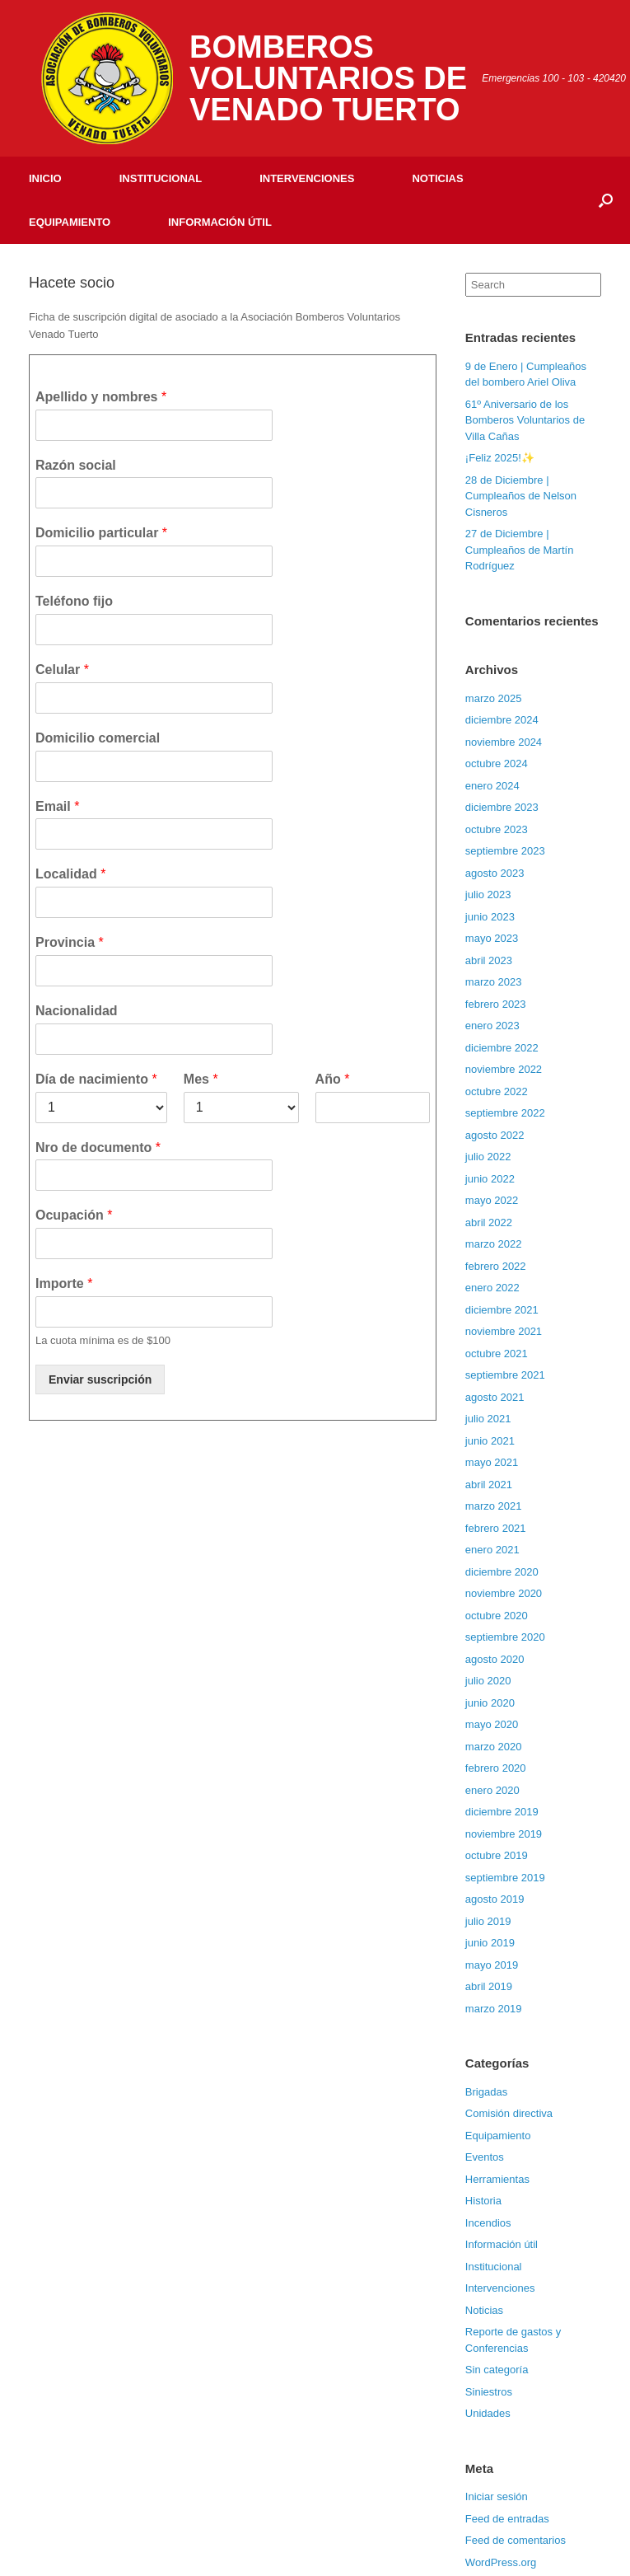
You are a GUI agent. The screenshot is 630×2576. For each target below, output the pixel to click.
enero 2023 (492, 1025)
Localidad (70, 874)
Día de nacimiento (96, 1079)
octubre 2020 (496, 1615)
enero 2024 (492, 786)
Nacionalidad (76, 1011)
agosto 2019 (495, 1899)
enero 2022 (492, 1287)
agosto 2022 (495, 1135)
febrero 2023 (495, 1004)
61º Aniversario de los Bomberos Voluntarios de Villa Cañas (525, 420)
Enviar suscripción (100, 1379)
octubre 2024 (496, 763)
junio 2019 (490, 1943)
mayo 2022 (491, 1200)
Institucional (160, 178)
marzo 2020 (493, 1746)
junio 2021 (490, 1441)
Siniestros (488, 2392)
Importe (63, 1283)
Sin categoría (497, 2369)
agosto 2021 (495, 1397)
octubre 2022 (496, 1091)
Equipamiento (69, 222)
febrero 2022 (495, 1266)
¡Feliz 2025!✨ (499, 458)
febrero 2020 (495, 1768)
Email (57, 806)
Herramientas (497, 2179)
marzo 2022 (493, 1244)
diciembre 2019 (502, 1812)
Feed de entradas (507, 2519)
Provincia (69, 942)
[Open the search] (605, 200)
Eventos (484, 2157)
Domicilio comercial (97, 738)
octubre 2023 (496, 829)
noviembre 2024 (503, 742)
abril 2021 (488, 1484)
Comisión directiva (509, 2113)
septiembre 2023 (505, 851)
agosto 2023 (495, 873)
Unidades (488, 2413)
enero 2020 (492, 1790)
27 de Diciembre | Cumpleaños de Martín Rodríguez (519, 549)
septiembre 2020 (505, 1637)
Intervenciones (306, 178)
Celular (62, 670)
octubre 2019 (496, 1855)
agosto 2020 (495, 1659)
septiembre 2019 (505, 1877)
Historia (483, 2200)
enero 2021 (492, 1549)
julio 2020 (488, 1680)
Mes (201, 1079)
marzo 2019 (493, 2008)
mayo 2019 (491, 1965)
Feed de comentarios (515, 2540)
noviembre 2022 (503, 1069)
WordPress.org (500, 2562)
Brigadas (486, 2092)
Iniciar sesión (496, 2496)
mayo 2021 (491, 1462)
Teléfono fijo (74, 601)
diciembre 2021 (502, 1310)
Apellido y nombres (100, 397)
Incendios (488, 2223)
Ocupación (73, 1215)
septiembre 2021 (505, 1375)
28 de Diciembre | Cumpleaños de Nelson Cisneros (520, 496)
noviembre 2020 (503, 1593)
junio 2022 (490, 1179)
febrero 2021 (495, 1528)
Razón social (75, 465)
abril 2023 (488, 960)
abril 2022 (488, 1222)
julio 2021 (488, 1418)
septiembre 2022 (505, 1113)
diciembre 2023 (502, 807)
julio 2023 (488, 894)
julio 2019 (488, 1921)
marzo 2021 (493, 1506)
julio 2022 (488, 1156)
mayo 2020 (491, 1724)
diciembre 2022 (502, 1048)
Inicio (45, 178)
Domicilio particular (101, 533)
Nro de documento (98, 1147)
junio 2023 (490, 917)
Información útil (220, 222)
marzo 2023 (493, 982)
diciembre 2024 (502, 720)
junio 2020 (490, 1703)
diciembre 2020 (502, 1572)
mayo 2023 (491, 938)
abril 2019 (488, 1986)
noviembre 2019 (503, 1834)
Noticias (437, 178)
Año (332, 1079)
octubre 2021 (496, 1353)
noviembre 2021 (503, 1331)
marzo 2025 (493, 698)
